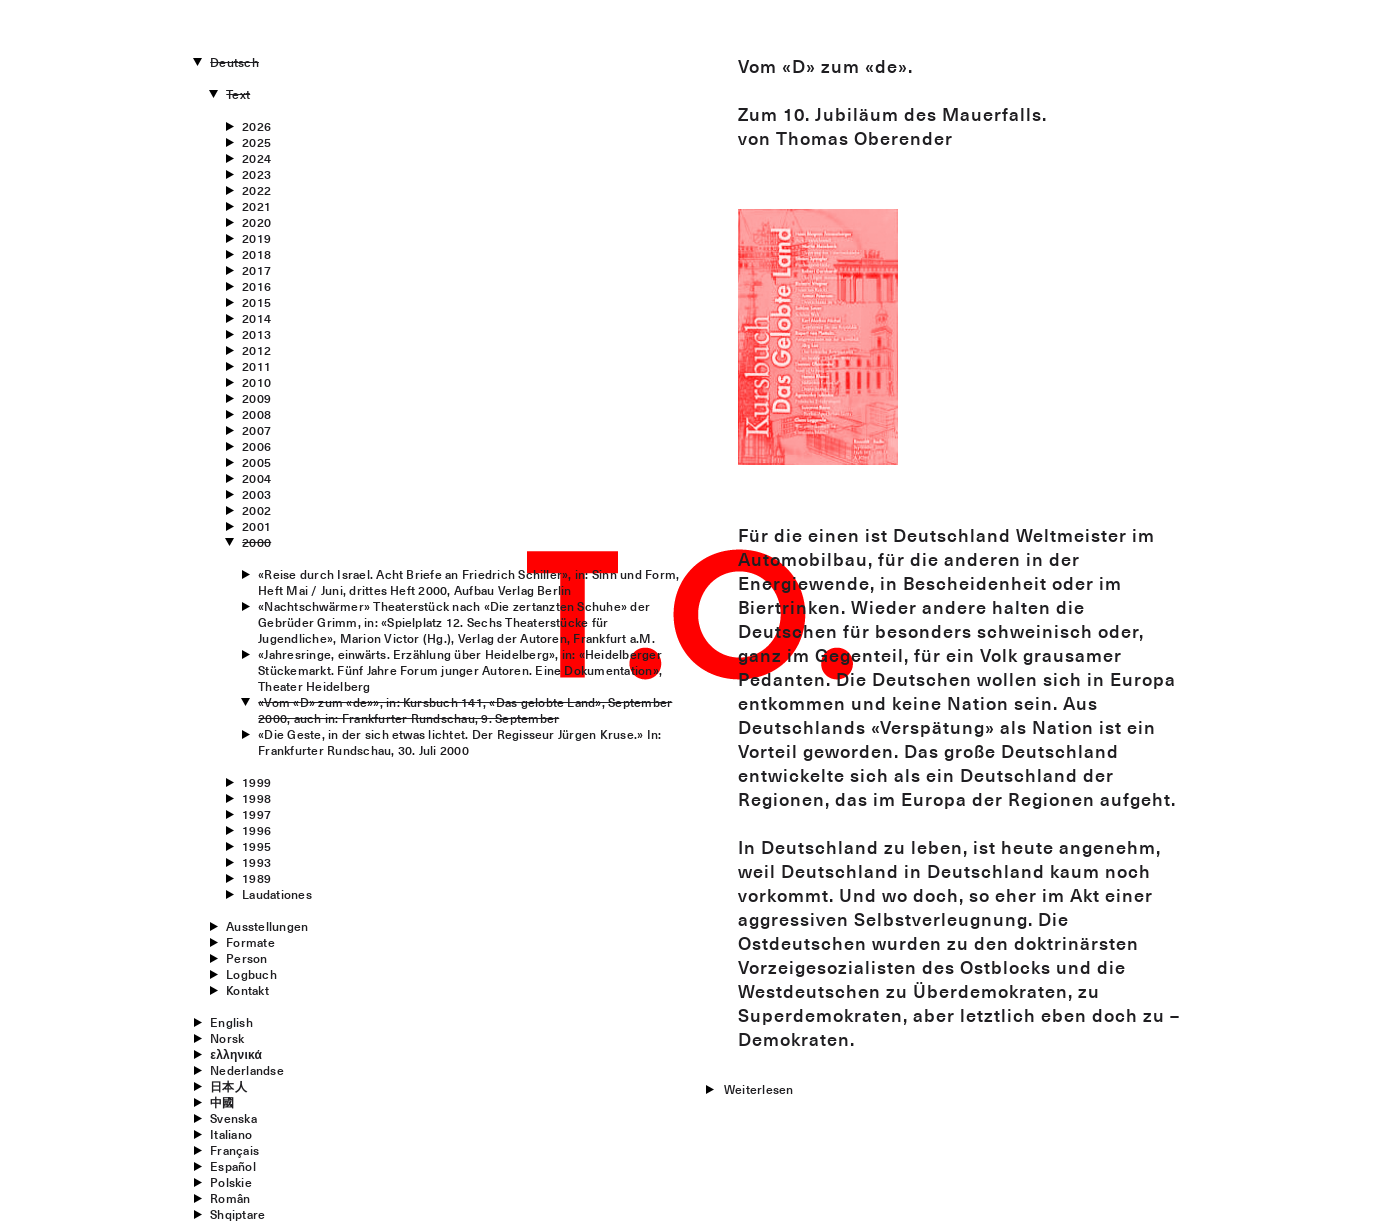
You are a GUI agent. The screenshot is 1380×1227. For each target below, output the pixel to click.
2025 (256, 142)
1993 (256, 862)
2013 (256, 334)
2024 (256, 158)
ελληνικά (236, 1054)
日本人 (228, 1086)
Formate (250, 942)
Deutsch (234, 62)
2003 (256, 494)
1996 (256, 830)
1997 (256, 814)
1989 (256, 878)
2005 (256, 462)
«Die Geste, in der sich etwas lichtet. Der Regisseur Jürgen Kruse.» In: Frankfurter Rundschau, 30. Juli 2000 (459, 742)
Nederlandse (247, 1070)
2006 (256, 446)
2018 (256, 254)
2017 (256, 270)
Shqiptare (237, 1214)
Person (246, 958)
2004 (256, 478)
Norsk (227, 1038)
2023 (256, 174)
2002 (256, 510)
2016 (256, 286)
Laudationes (277, 894)
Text (238, 94)
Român (230, 1198)
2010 (256, 382)
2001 (256, 526)
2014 (256, 318)
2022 (256, 190)
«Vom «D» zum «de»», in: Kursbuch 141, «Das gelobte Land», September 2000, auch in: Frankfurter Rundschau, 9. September (465, 710)
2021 (256, 206)
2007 (256, 430)
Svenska (233, 1118)
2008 (256, 414)
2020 (256, 222)
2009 (256, 398)
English (231, 1022)
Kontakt (247, 990)
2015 (256, 302)
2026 (256, 126)
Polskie (231, 1182)
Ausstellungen (267, 926)
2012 (256, 350)
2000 (256, 542)
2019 (256, 238)
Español (233, 1166)
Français (234, 1150)
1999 (256, 782)
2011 (256, 366)
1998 (256, 798)
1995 (256, 846)
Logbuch (251, 974)
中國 (222, 1102)
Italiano (231, 1134)
